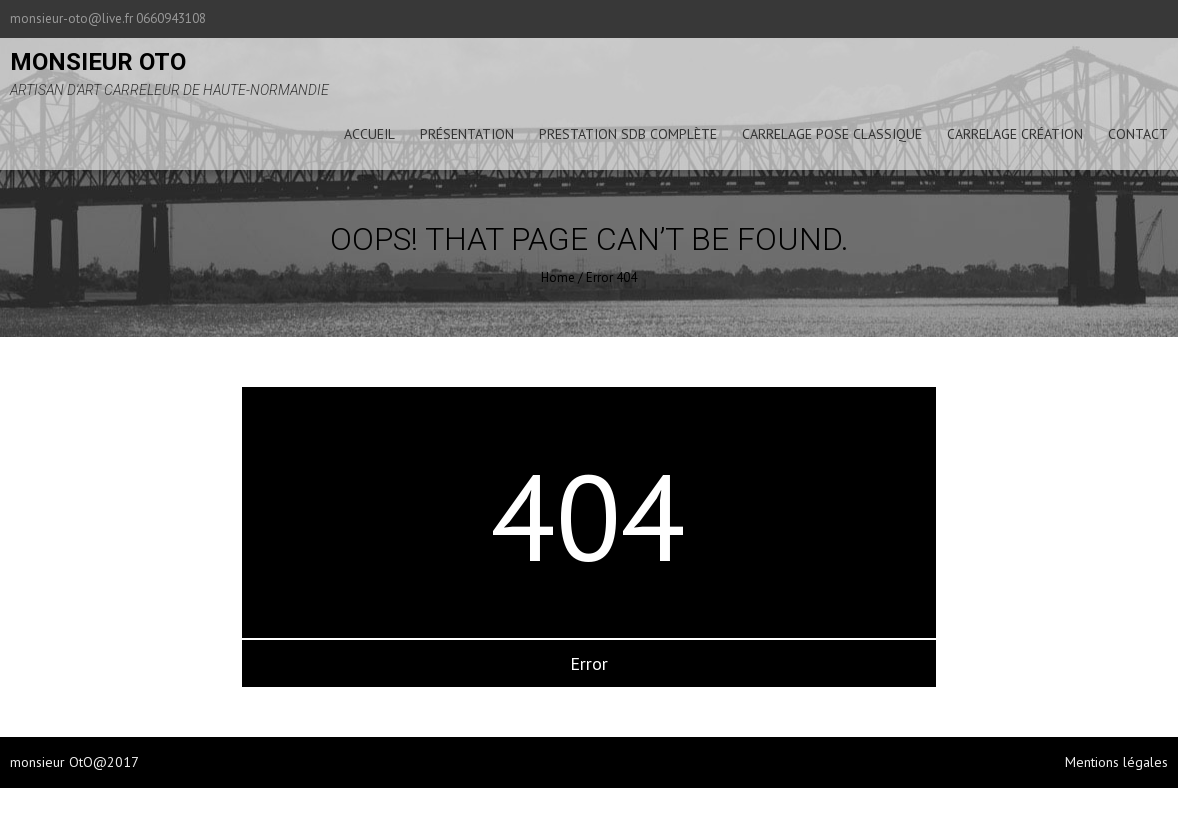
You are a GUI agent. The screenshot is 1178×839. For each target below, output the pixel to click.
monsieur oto (98, 62)
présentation (467, 134)
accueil (369, 134)
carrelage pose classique (832, 134)
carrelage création (1015, 134)
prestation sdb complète (628, 134)
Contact (1138, 134)
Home (558, 277)
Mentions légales (1116, 762)
